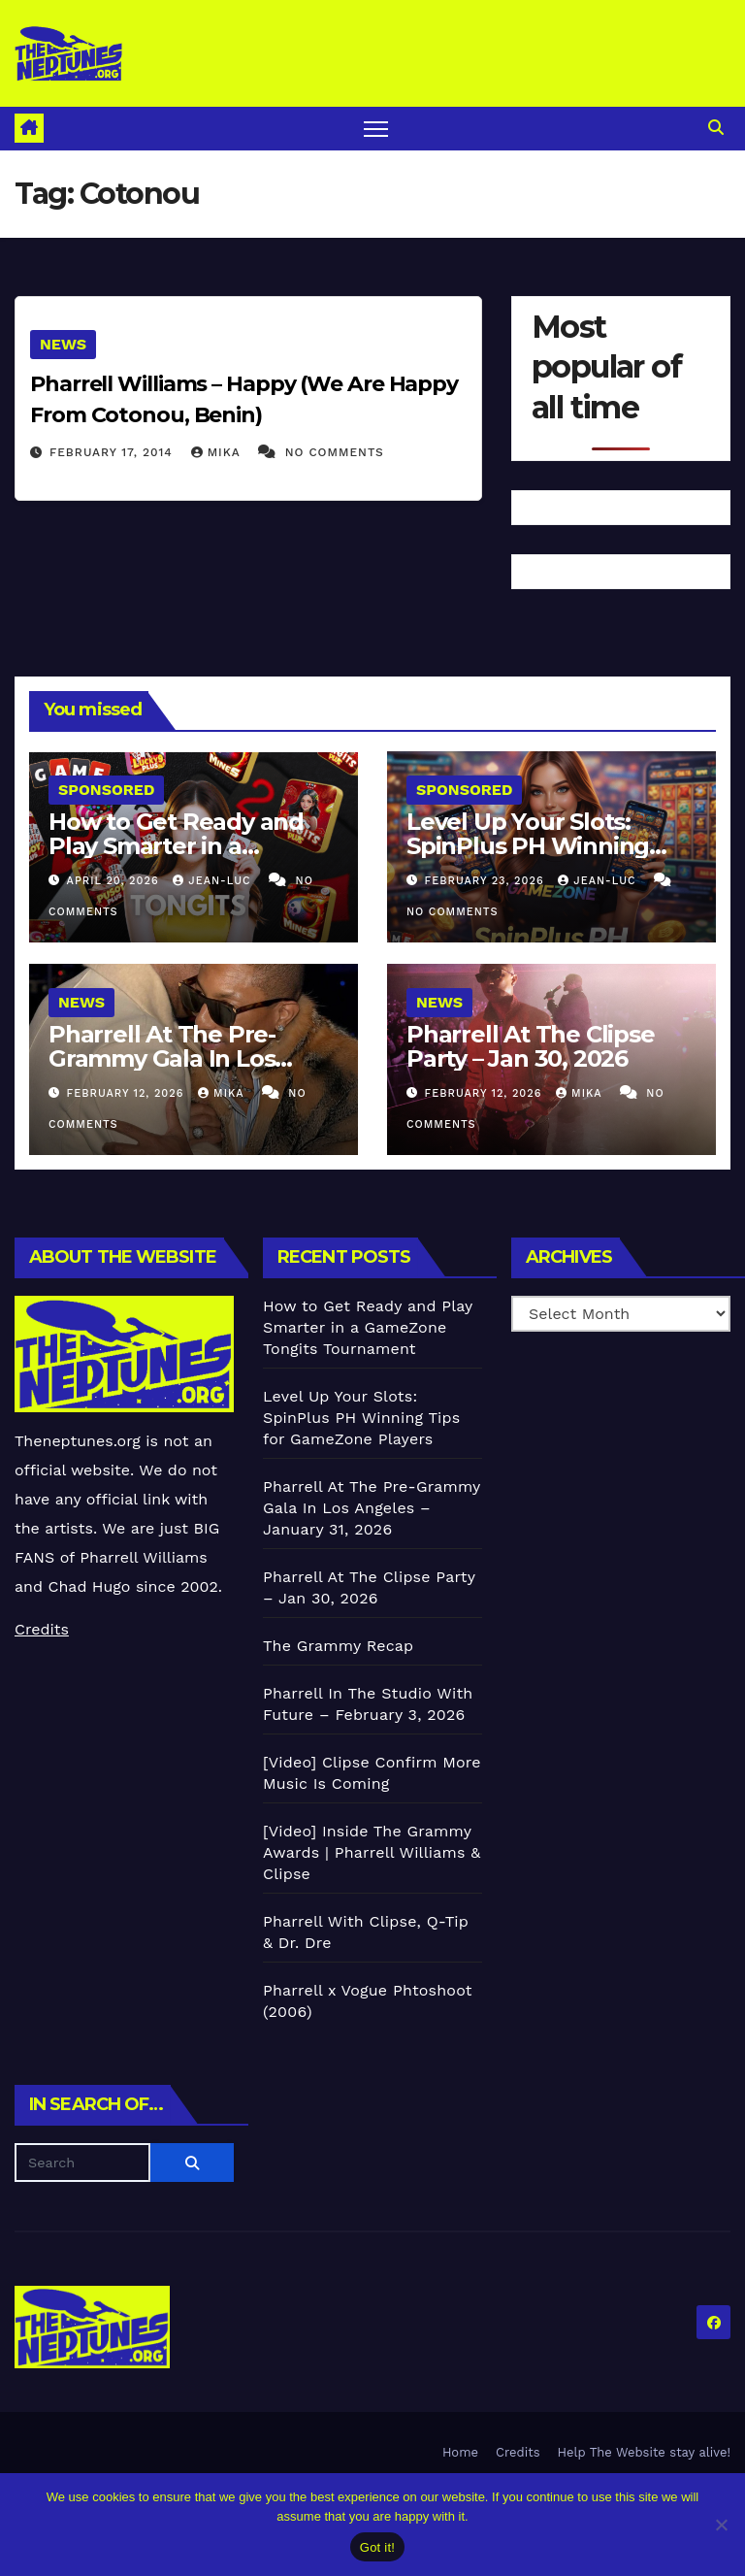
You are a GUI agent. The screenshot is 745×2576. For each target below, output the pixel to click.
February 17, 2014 (113, 452)
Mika (218, 452)
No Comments (334, 452)
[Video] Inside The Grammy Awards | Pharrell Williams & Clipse (371, 1852)
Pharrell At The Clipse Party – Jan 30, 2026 (530, 1046)
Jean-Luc (214, 881)
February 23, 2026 (487, 881)
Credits (42, 1629)
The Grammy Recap (338, 1645)
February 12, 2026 (127, 1093)
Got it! (377, 2547)
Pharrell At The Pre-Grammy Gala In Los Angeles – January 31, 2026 (371, 1507)
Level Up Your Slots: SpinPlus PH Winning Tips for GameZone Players (361, 1417)
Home (460, 2452)
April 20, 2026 (115, 881)
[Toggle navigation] (376, 129)
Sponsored (106, 789)
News (63, 344)
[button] (716, 127)
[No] (720, 2524)
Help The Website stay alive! (644, 2452)
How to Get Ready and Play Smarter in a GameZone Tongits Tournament (367, 1327)
